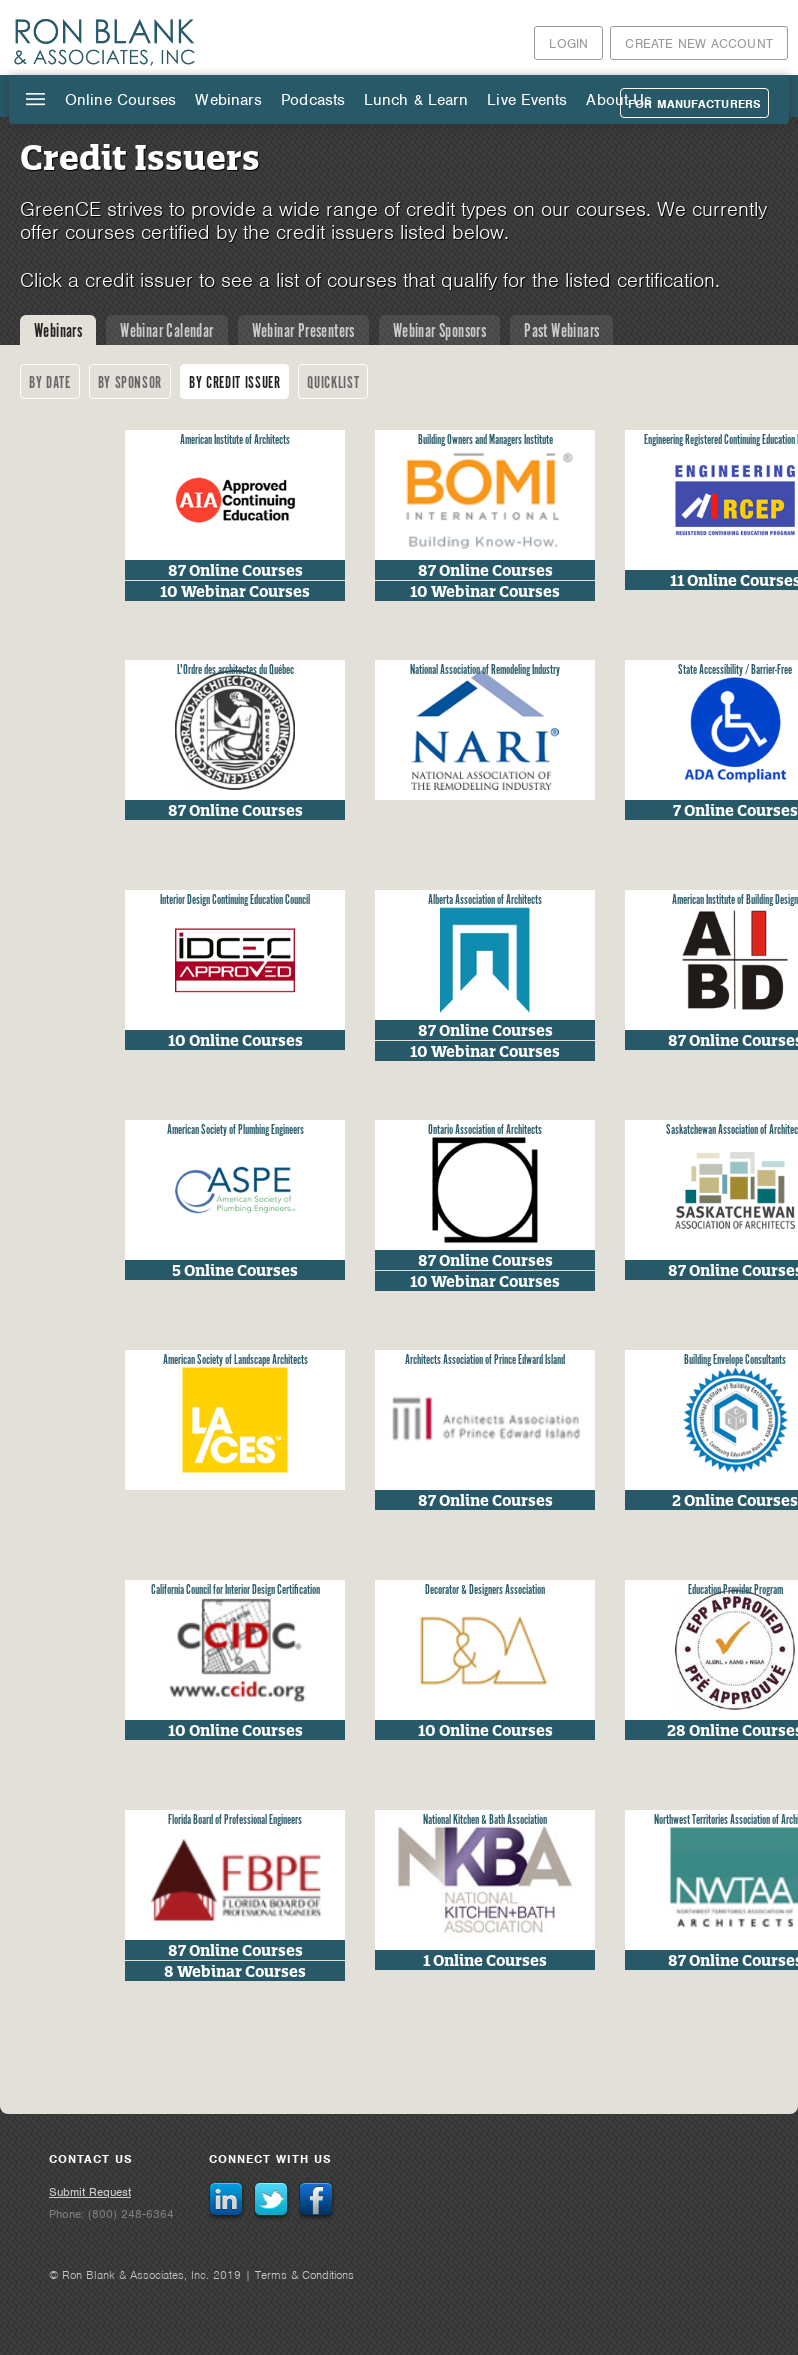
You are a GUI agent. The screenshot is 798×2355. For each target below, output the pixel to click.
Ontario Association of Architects (485, 1130)
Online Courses (120, 100)
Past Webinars (561, 332)
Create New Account (699, 43)
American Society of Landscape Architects (235, 1360)
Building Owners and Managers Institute (485, 440)
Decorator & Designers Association (485, 1590)
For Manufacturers (694, 104)
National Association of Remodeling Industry (485, 670)
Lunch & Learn (416, 100)
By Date (50, 383)
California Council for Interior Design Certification (235, 1590)
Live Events (527, 100)
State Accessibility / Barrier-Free (735, 670)
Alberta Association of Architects (485, 900)
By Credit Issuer (234, 383)
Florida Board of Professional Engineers (235, 1820)
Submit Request (90, 2192)
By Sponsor (130, 383)
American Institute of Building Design (735, 900)
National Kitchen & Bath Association (485, 1820)
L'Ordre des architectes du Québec (235, 670)
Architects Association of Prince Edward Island (485, 1360)
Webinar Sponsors (439, 332)
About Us (619, 100)
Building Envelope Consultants (735, 1360)
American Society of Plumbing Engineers (235, 1130)
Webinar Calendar (166, 332)
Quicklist (333, 383)
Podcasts (313, 100)
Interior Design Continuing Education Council (235, 900)
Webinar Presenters (303, 332)
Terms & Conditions (304, 2275)
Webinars (228, 100)
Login (568, 43)
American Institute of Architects (235, 440)
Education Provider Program (735, 1590)
